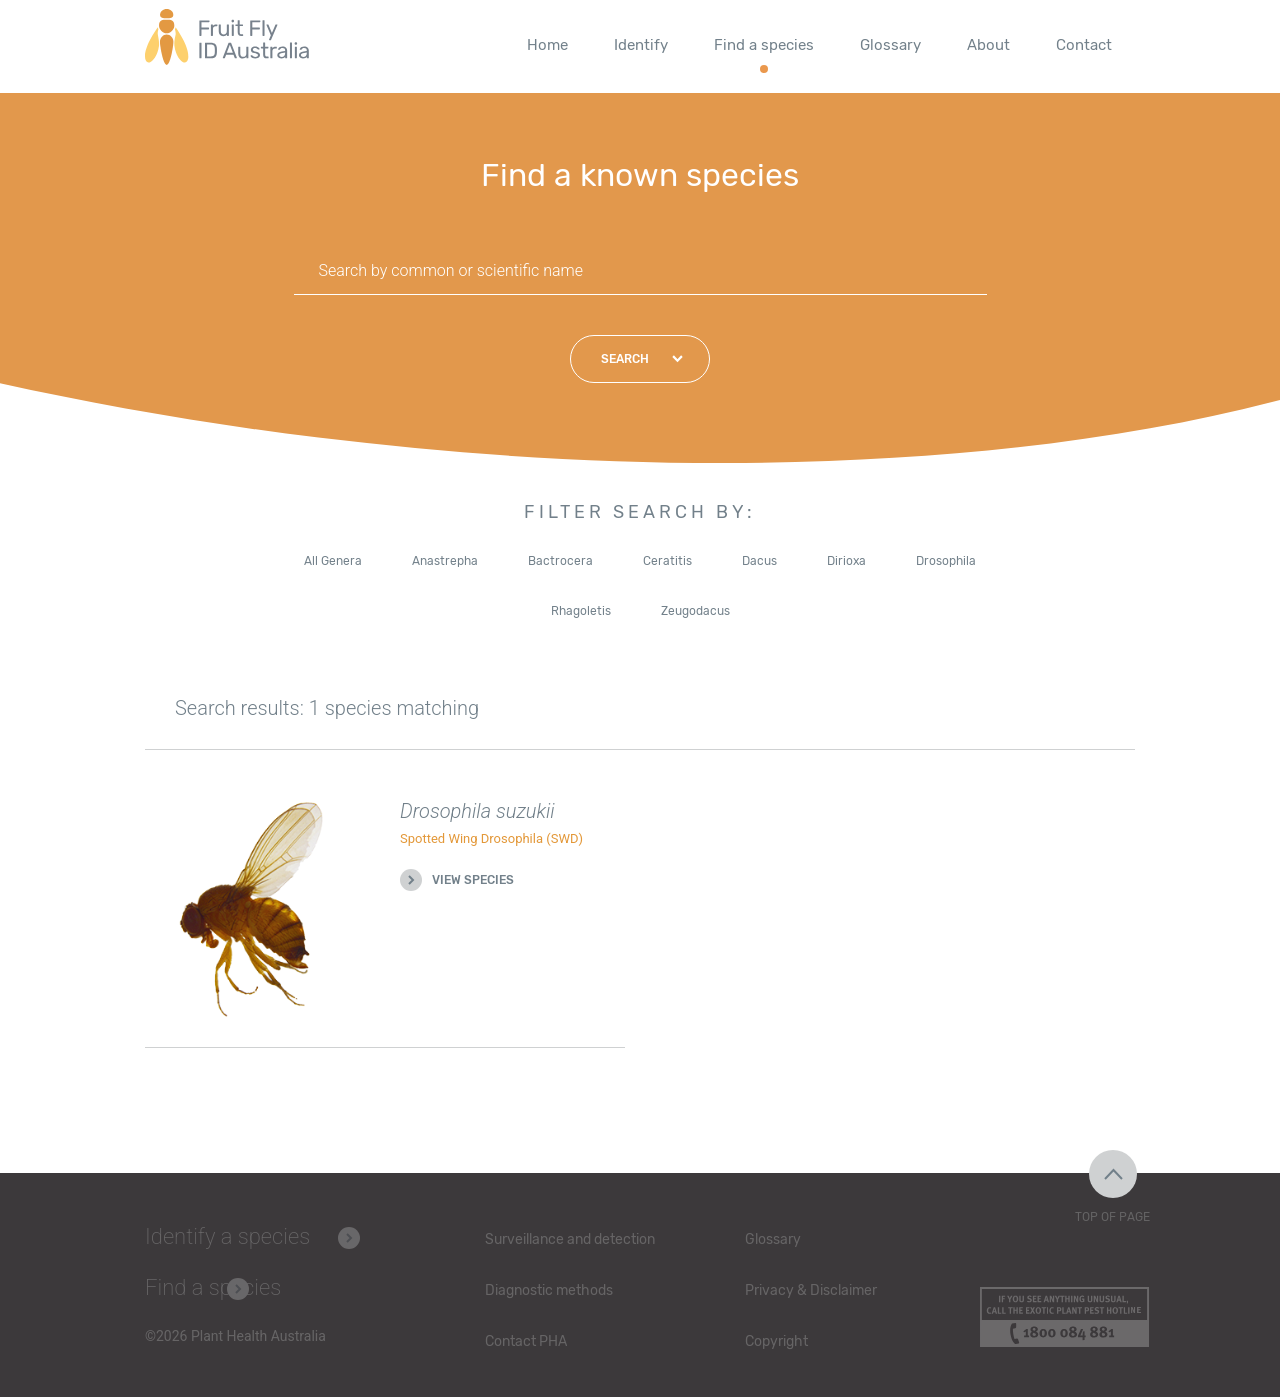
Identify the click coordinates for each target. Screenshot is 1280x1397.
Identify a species (227, 1236)
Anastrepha (445, 561)
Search (625, 359)
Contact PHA (526, 1341)
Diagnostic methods (549, 1290)
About (988, 45)
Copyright (776, 1341)
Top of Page (1112, 1217)
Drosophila (946, 561)
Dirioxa (846, 561)
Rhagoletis (581, 611)
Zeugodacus (695, 611)
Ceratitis (667, 561)
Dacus (759, 561)
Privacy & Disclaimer (811, 1290)
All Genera (333, 561)
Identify (641, 45)
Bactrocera (560, 561)
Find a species (764, 45)
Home (547, 45)
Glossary (890, 45)
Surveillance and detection (570, 1239)
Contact (1084, 45)
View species (473, 880)
